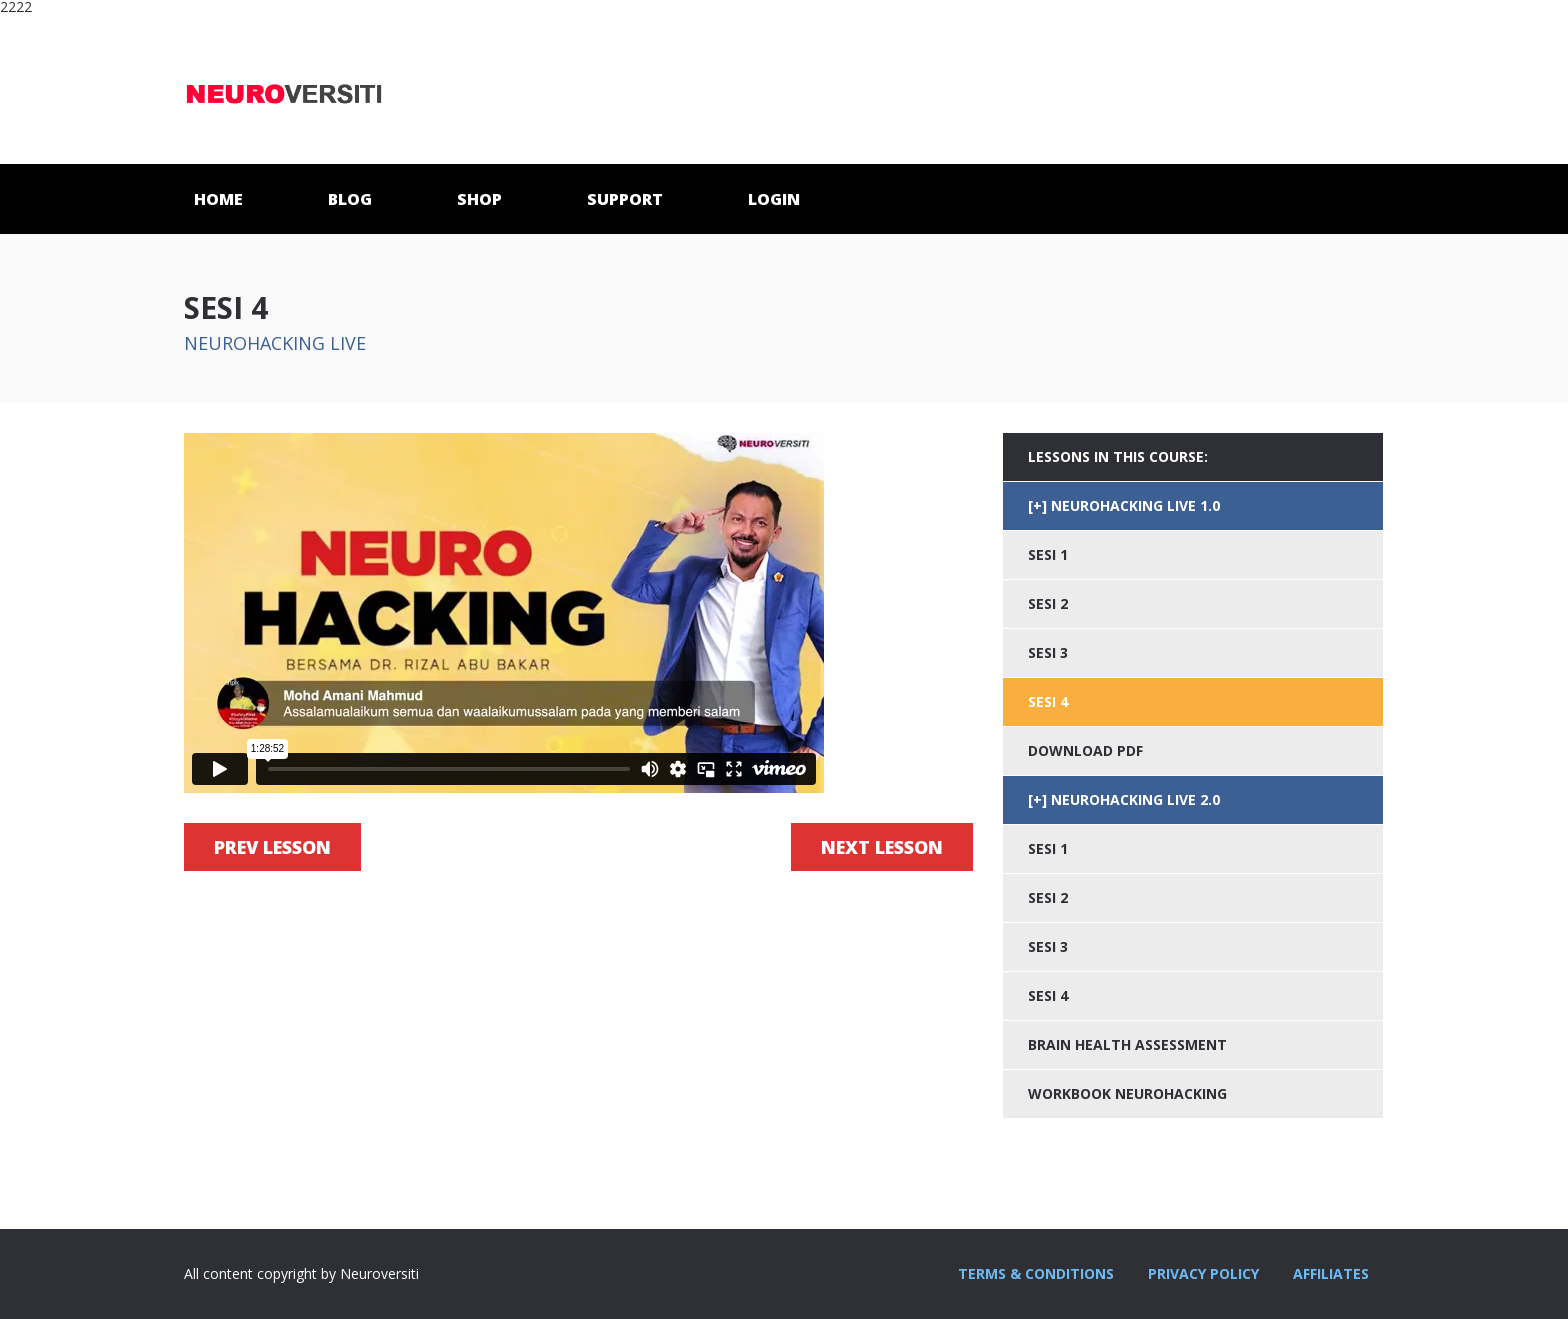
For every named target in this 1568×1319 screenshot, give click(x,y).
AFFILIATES (1331, 1273)
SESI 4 (1048, 995)
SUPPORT (625, 199)
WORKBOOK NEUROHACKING (1127, 1093)
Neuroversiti (284, 89)
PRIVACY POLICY (1203, 1273)
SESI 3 (1048, 652)
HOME (218, 199)
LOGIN (774, 199)
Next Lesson (882, 847)
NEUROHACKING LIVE (275, 343)
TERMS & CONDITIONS (1036, 1273)
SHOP (479, 199)
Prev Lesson (272, 847)
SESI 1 (1048, 554)
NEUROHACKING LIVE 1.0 (1135, 505)
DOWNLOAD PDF (1085, 750)
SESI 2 (1048, 603)
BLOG (350, 199)
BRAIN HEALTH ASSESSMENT (1127, 1044)
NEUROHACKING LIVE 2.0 (1135, 799)
